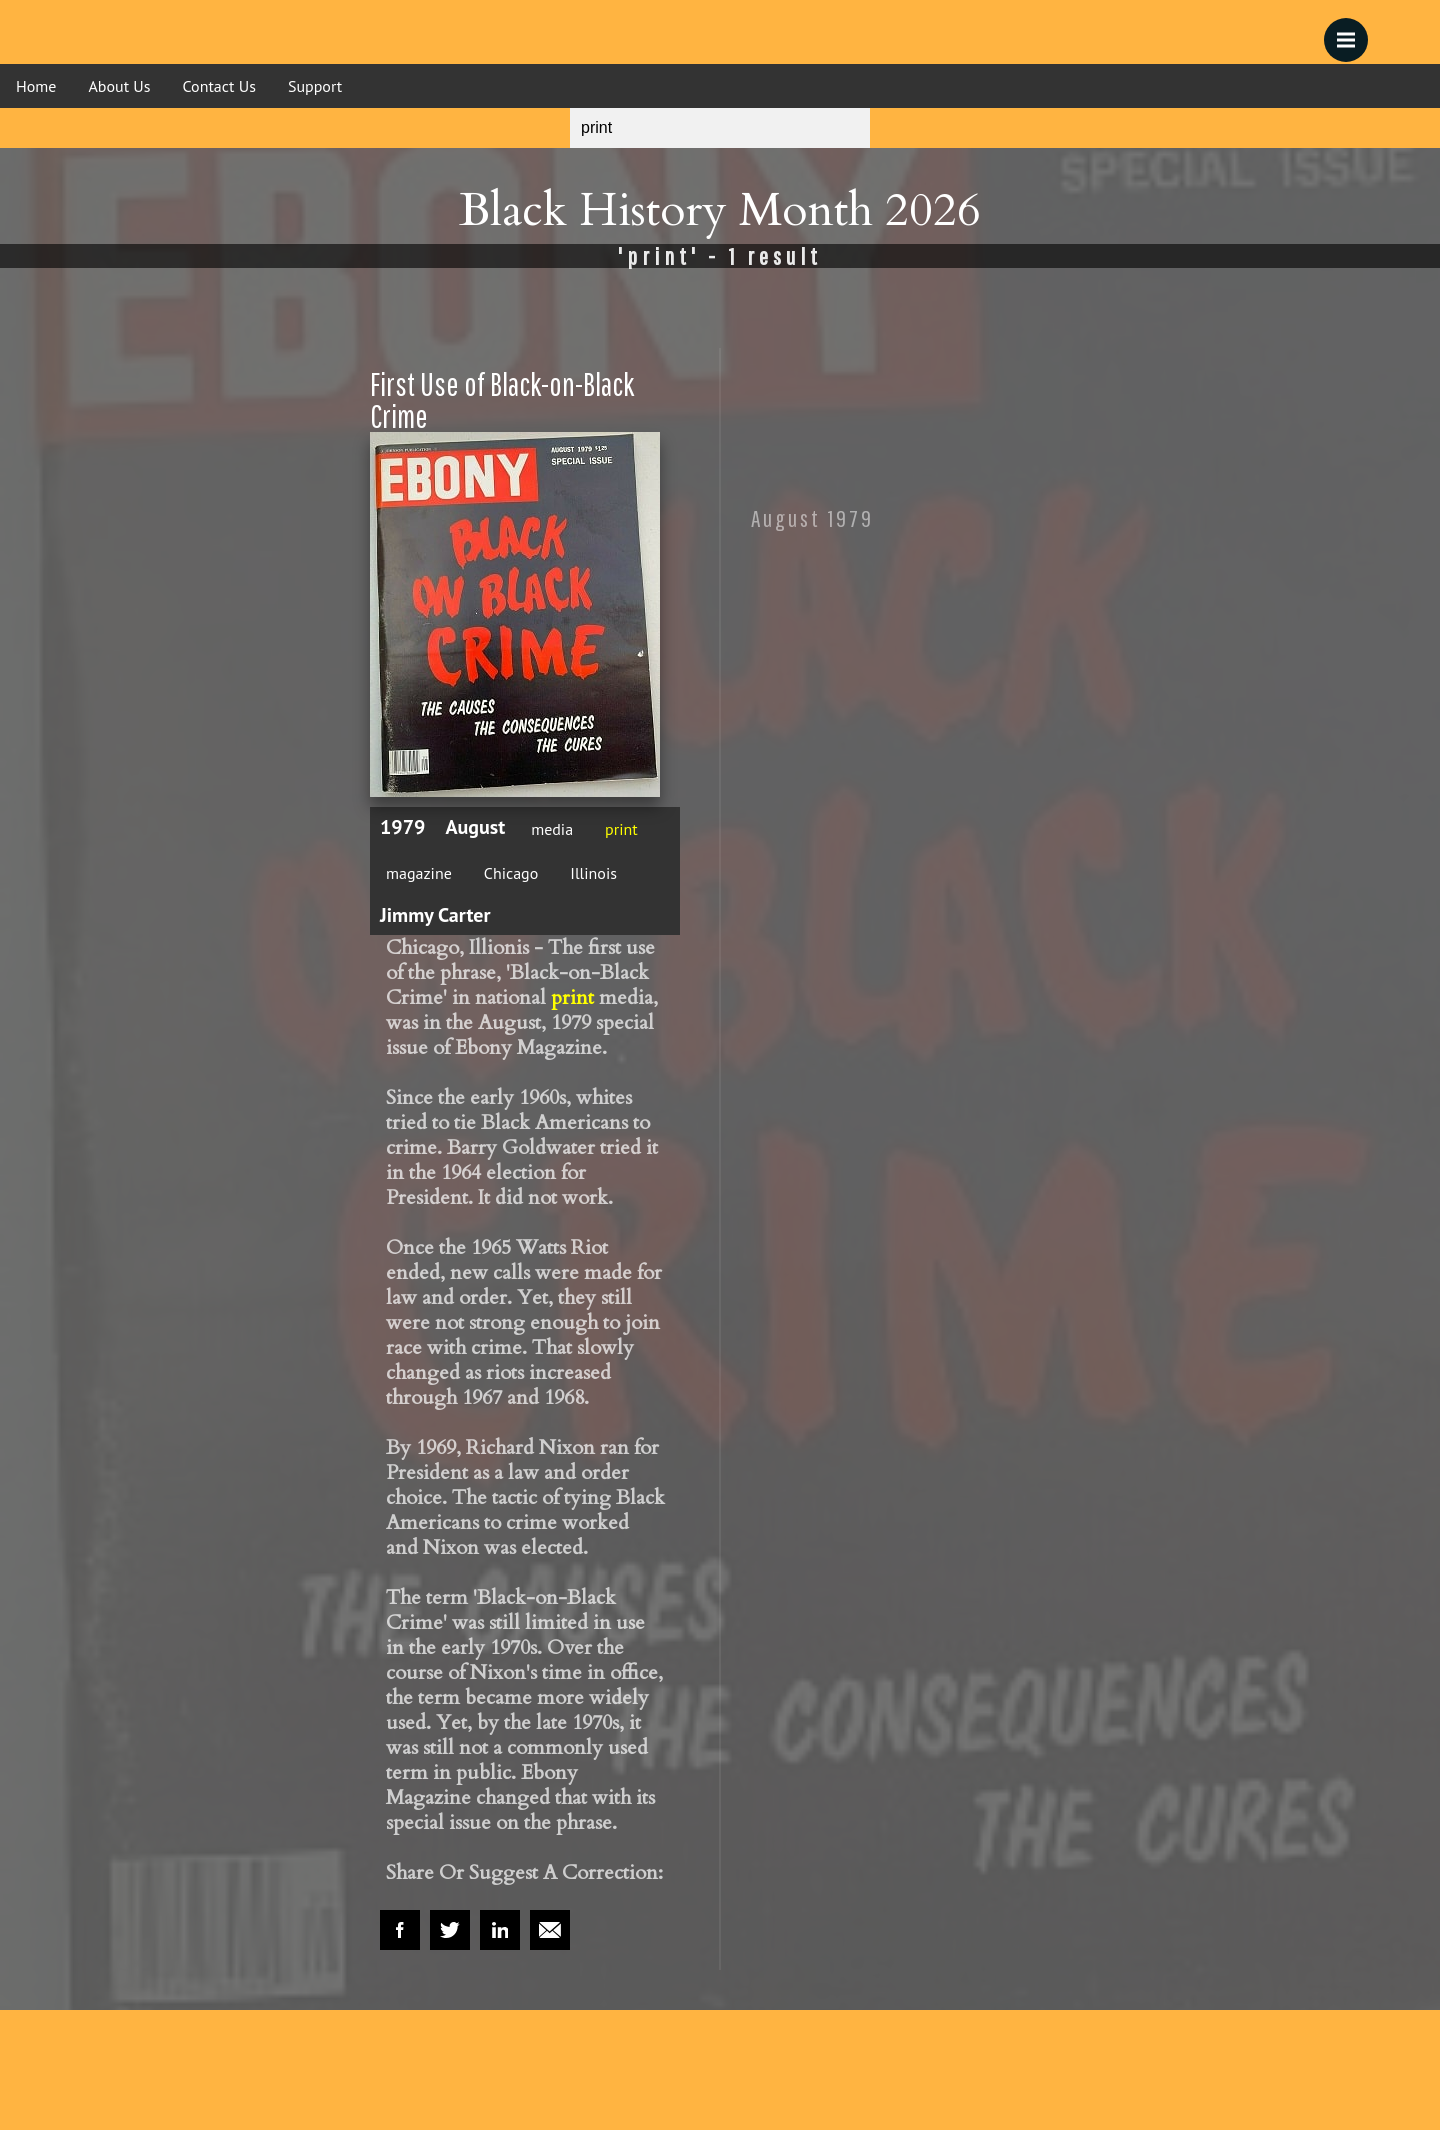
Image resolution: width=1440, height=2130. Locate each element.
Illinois (593, 873)
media (552, 829)
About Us (119, 86)
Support (315, 86)
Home (36, 86)
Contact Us (219, 86)
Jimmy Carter (435, 915)
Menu (1352, 30)
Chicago (511, 873)
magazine (419, 873)
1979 (402, 827)
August (475, 827)
